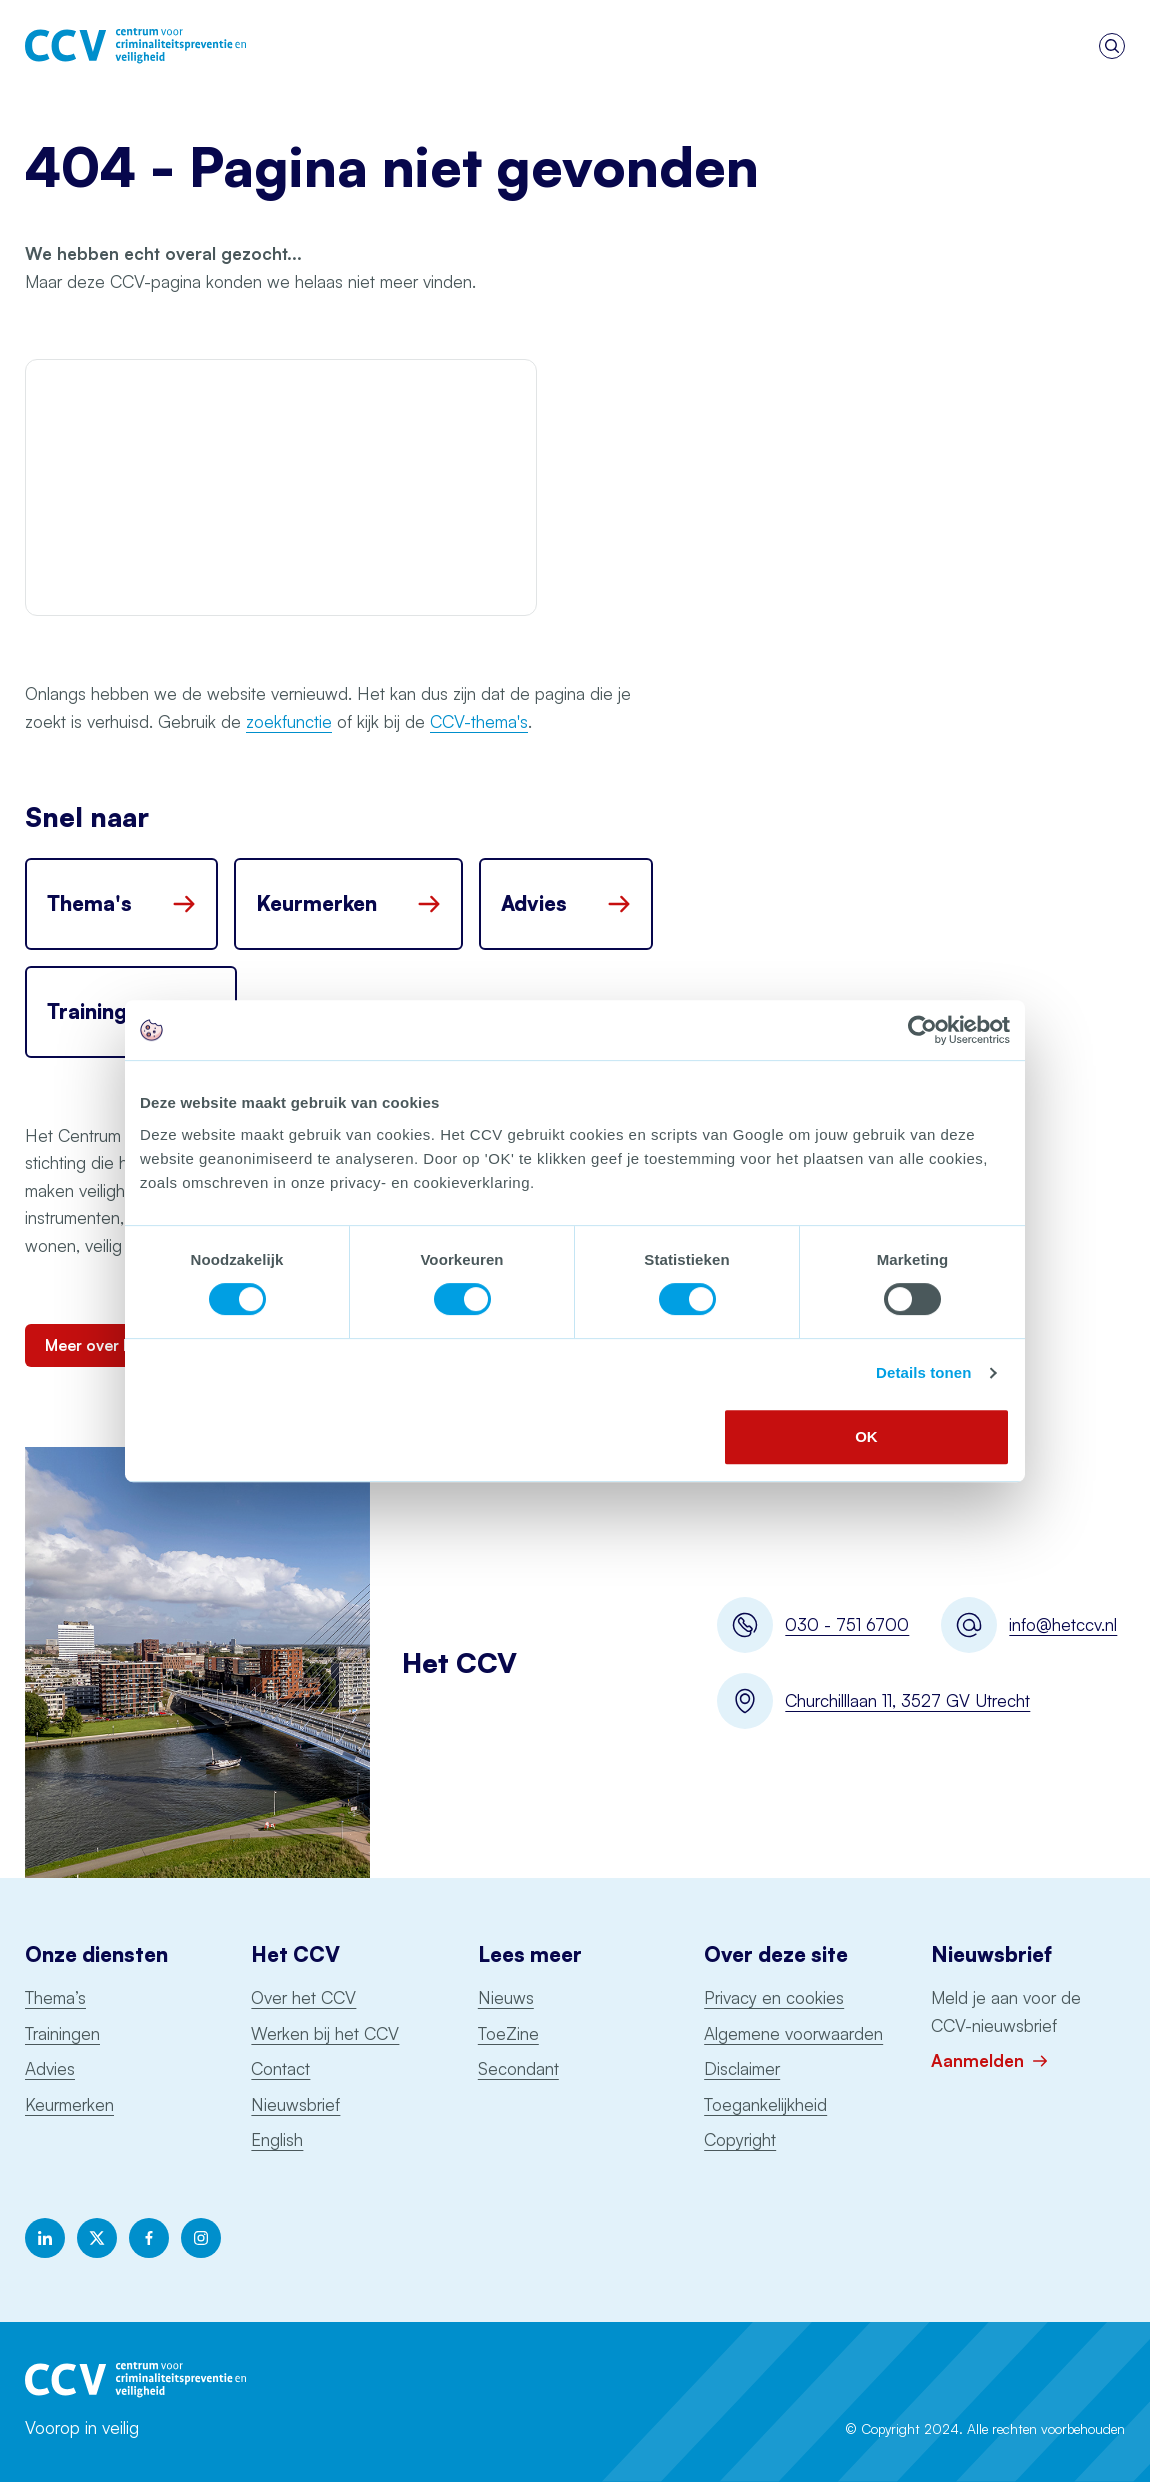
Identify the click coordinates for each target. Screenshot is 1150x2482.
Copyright (740, 2139)
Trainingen (62, 2033)
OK (866, 1436)
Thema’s (55, 1997)
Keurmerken (69, 2104)
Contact (280, 2068)
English (277, 2139)
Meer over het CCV (115, 1345)
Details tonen (923, 1372)
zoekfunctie (289, 721)
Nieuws (506, 1997)
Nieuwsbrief (295, 2104)
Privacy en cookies (774, 1997)
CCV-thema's (479, 721)
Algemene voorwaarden (793, 2033)
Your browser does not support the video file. (281, 487)
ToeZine (508, 2033)
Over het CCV (303, 1997)
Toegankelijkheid (765, 2104)
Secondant (518, 2068)
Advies (50, 2068)
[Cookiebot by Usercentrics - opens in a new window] (922, 1030)
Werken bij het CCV (325, 2033)
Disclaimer (742, 2068)
